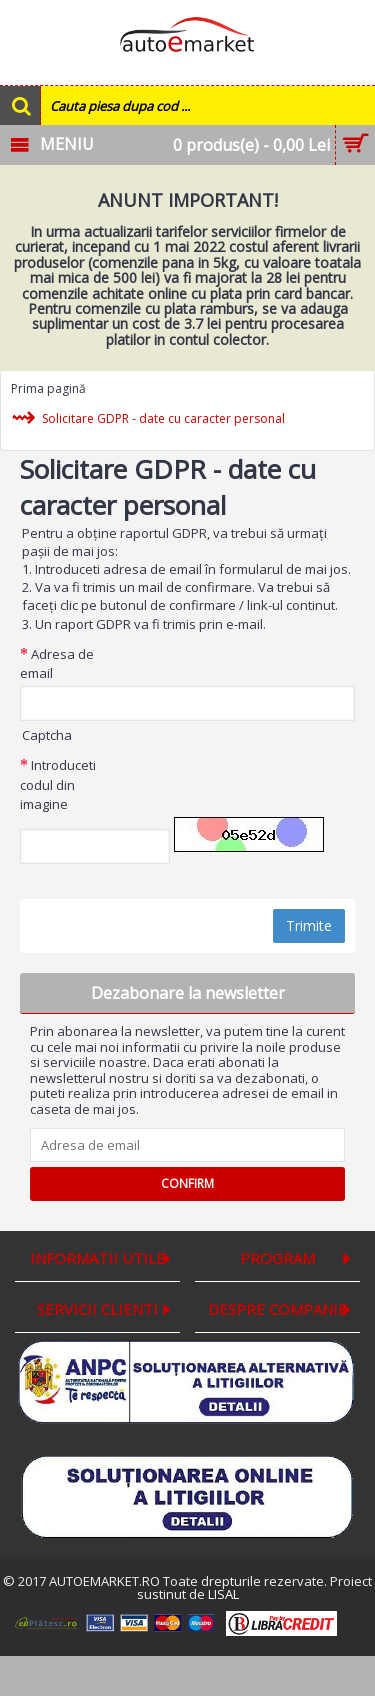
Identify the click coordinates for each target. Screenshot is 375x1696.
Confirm (187, 1183)
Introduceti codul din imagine (58, 784)
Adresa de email (57, 664)
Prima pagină (48, 389)
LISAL (223, 1594)
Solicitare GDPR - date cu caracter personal (163, 419)
